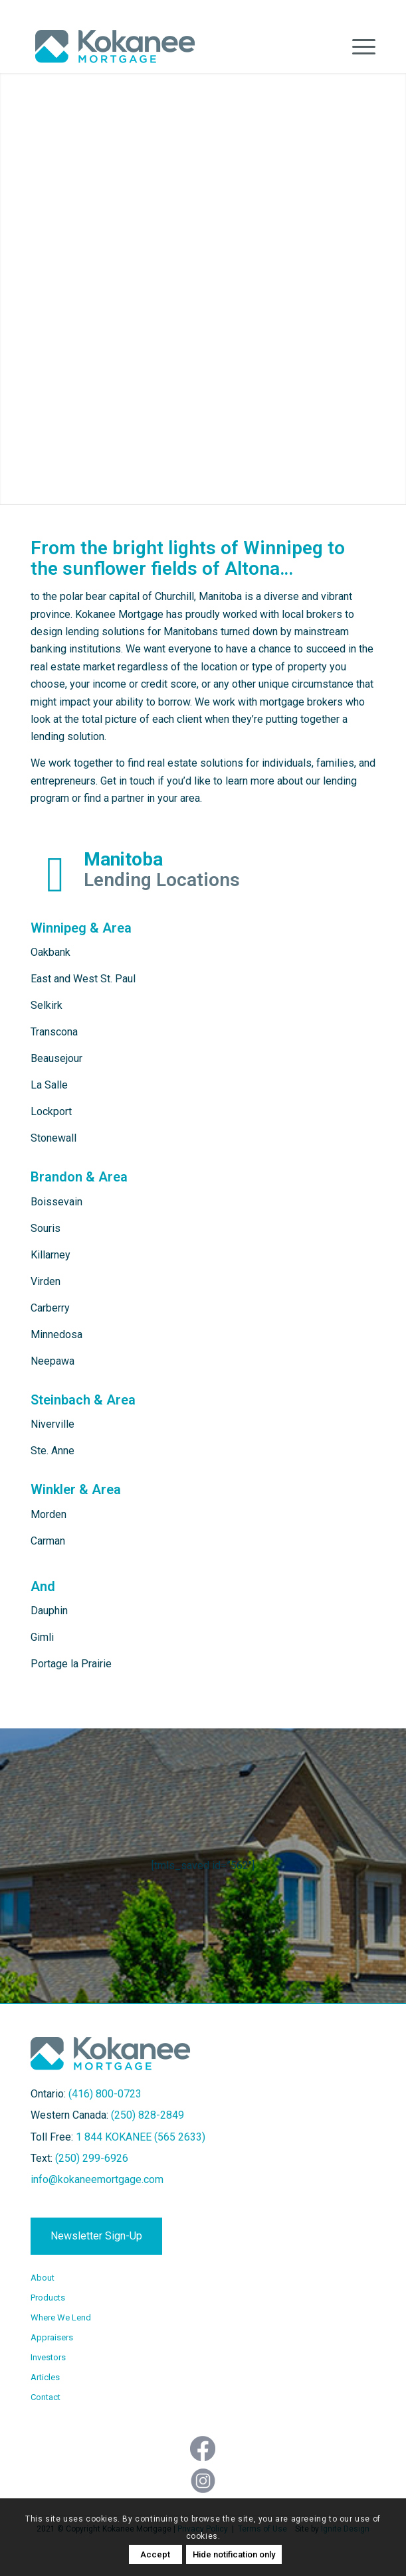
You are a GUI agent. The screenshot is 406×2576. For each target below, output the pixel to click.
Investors (48, 2357)
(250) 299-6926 (91, 2158)
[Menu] (357, 46)
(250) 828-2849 (147, 2115)
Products (48, 2298)
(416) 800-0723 (105, 2093)
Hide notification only (234, 2554)
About (42, 2278)
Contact (45, 2397)
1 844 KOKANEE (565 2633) (140, 2137)
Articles (45, 2377)
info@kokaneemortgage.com (97, 2179)
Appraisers (52, 2337)
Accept (155, 2554)
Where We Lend (61, 2317)
